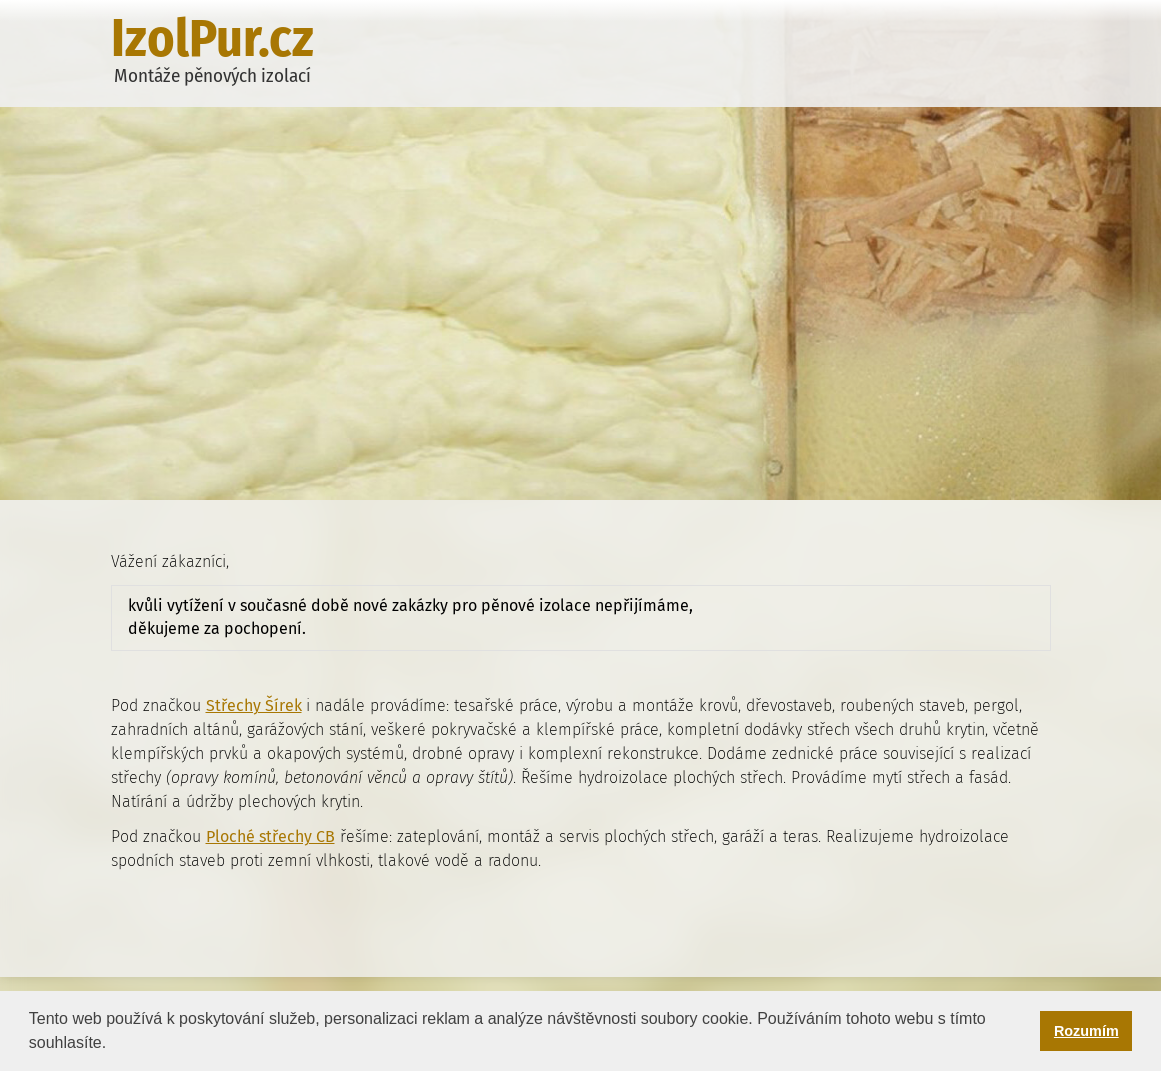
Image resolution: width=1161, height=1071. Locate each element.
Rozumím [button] (1086, 1031)
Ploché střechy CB (270, 836)
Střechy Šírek (254, 705)
